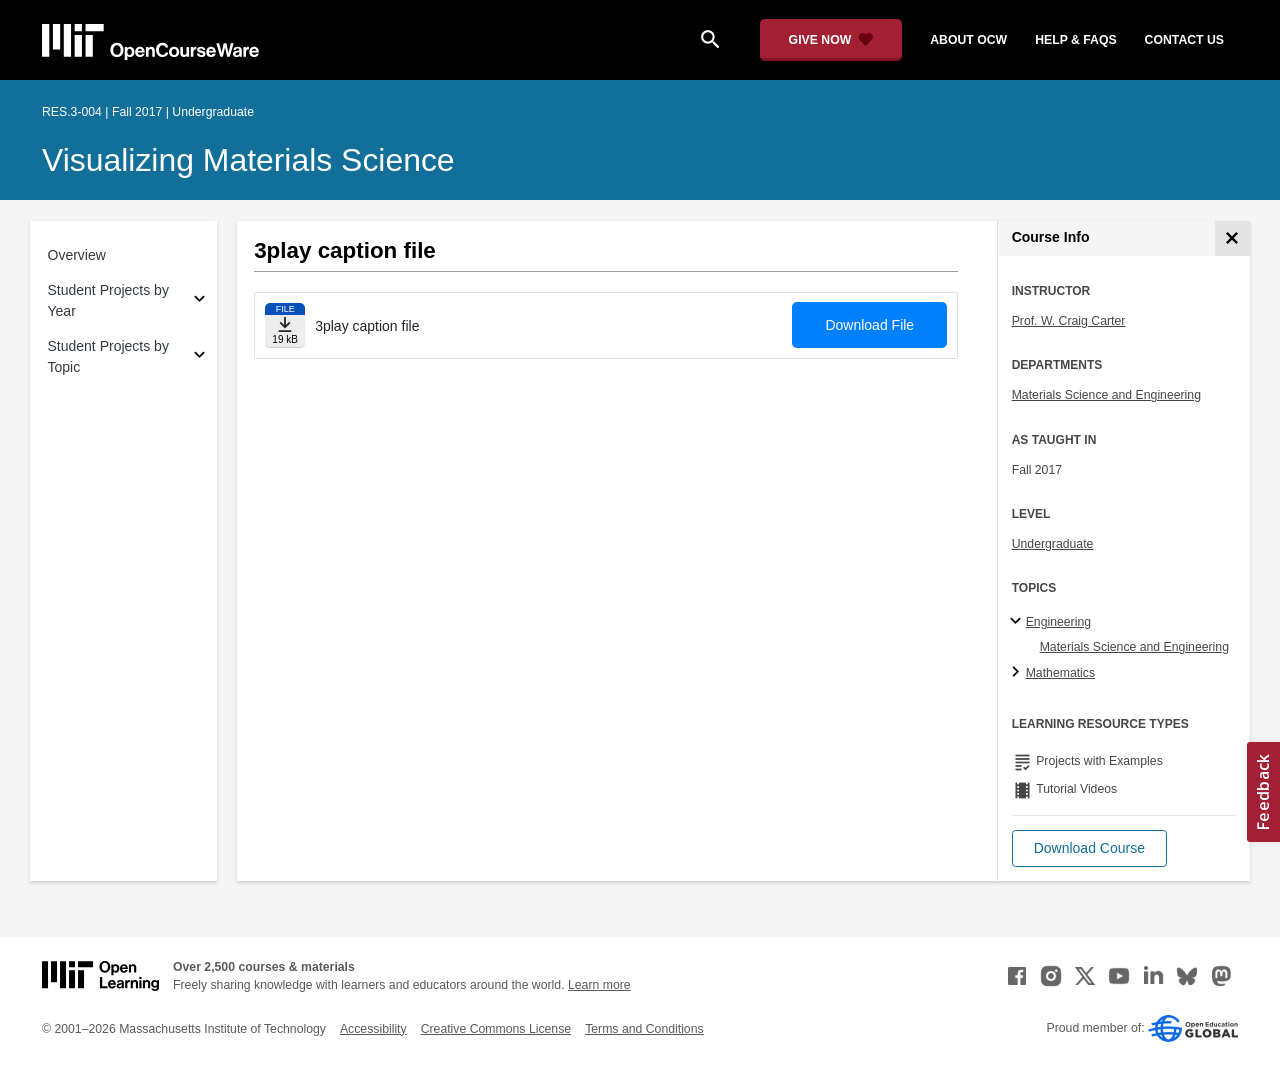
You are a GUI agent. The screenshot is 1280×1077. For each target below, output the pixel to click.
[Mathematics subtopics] (1018, 673)
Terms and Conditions (644, 1029)
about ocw (968, 40)
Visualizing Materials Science (248, 160)
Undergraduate (1053, 544)
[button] (1089, 848)
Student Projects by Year (108, 300)
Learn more (599, 985)
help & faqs (1075, 40)
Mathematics (1060, 673)
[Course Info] (1232, 238)
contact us (1184, 40)
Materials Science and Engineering (1106, 395)
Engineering (1058, 622)
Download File (869, 325)
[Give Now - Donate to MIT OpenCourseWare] (831, 40)
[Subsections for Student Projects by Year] (199, 301)
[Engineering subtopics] (1018, 622)
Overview (77, 255)
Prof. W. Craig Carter (1069, 321)
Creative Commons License (496, 1029)
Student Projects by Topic (108, 356)
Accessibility (373, 1029)
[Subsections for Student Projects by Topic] (199, 357)
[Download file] (285, 325)
